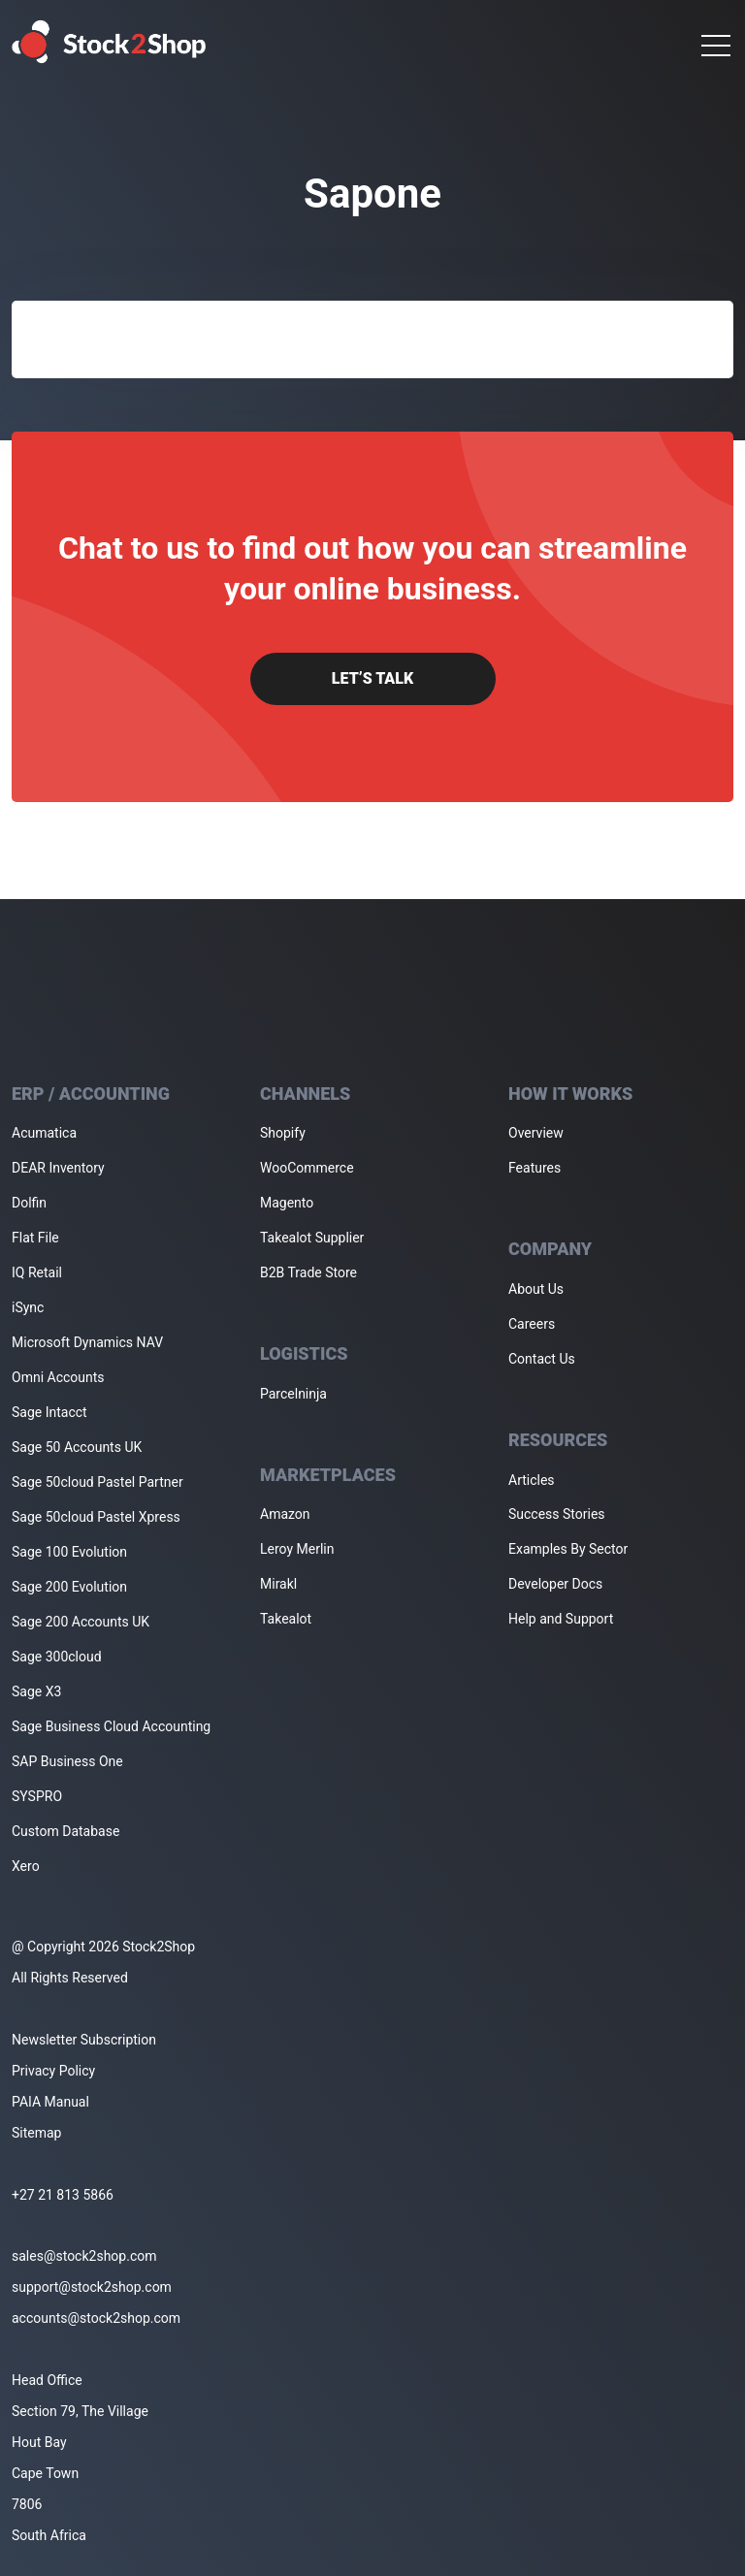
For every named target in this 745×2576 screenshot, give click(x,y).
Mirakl (278, 1584)
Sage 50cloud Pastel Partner (97, 1482)
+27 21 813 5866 (62, 2195)
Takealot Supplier (312, 1237)
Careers (531, 1324)
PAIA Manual (50, 2101)
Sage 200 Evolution (69, 1586)
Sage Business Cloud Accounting (111, 1726)
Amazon (285, 1514)
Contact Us (541, 1359)
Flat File (35, 1237)
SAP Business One (67, 1761)
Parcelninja (293, 1393)
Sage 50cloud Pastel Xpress (96, 1517)
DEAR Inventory (58, 1167)
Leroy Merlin (297, 1549)
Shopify (283, 1133)
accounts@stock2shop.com (96, 2318)
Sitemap (36, 2133)
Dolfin (29, 1202)
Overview (536, 1133)
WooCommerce (307, 1167)
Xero (26, 1866)
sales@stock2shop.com (84, 2256)
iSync (28, 1307)
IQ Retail (37, 1272)
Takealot (285, 1618)
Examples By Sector (568, 1549)
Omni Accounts (58, 1377)
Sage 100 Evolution (69, 1552)
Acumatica (44, 1133)
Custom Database (65, 1831)
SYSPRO (37, 1796)
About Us (536, 1289)
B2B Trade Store (308, 1272)
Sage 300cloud (57, 1656)
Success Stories (556, 1514)
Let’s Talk (372, 678)
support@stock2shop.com (92, 2287)
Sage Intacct (49, 1412)
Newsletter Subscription (84, 2039)
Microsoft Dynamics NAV (87, 1342)
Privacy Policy (53, 2070)
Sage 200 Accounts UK (80, 1621)
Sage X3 (36, 1691)
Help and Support (560, 1618)
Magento (286, 1202)
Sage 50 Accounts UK (77, 1447)
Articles (531, 1480)
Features (534, 1167)
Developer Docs (555, 1584)
